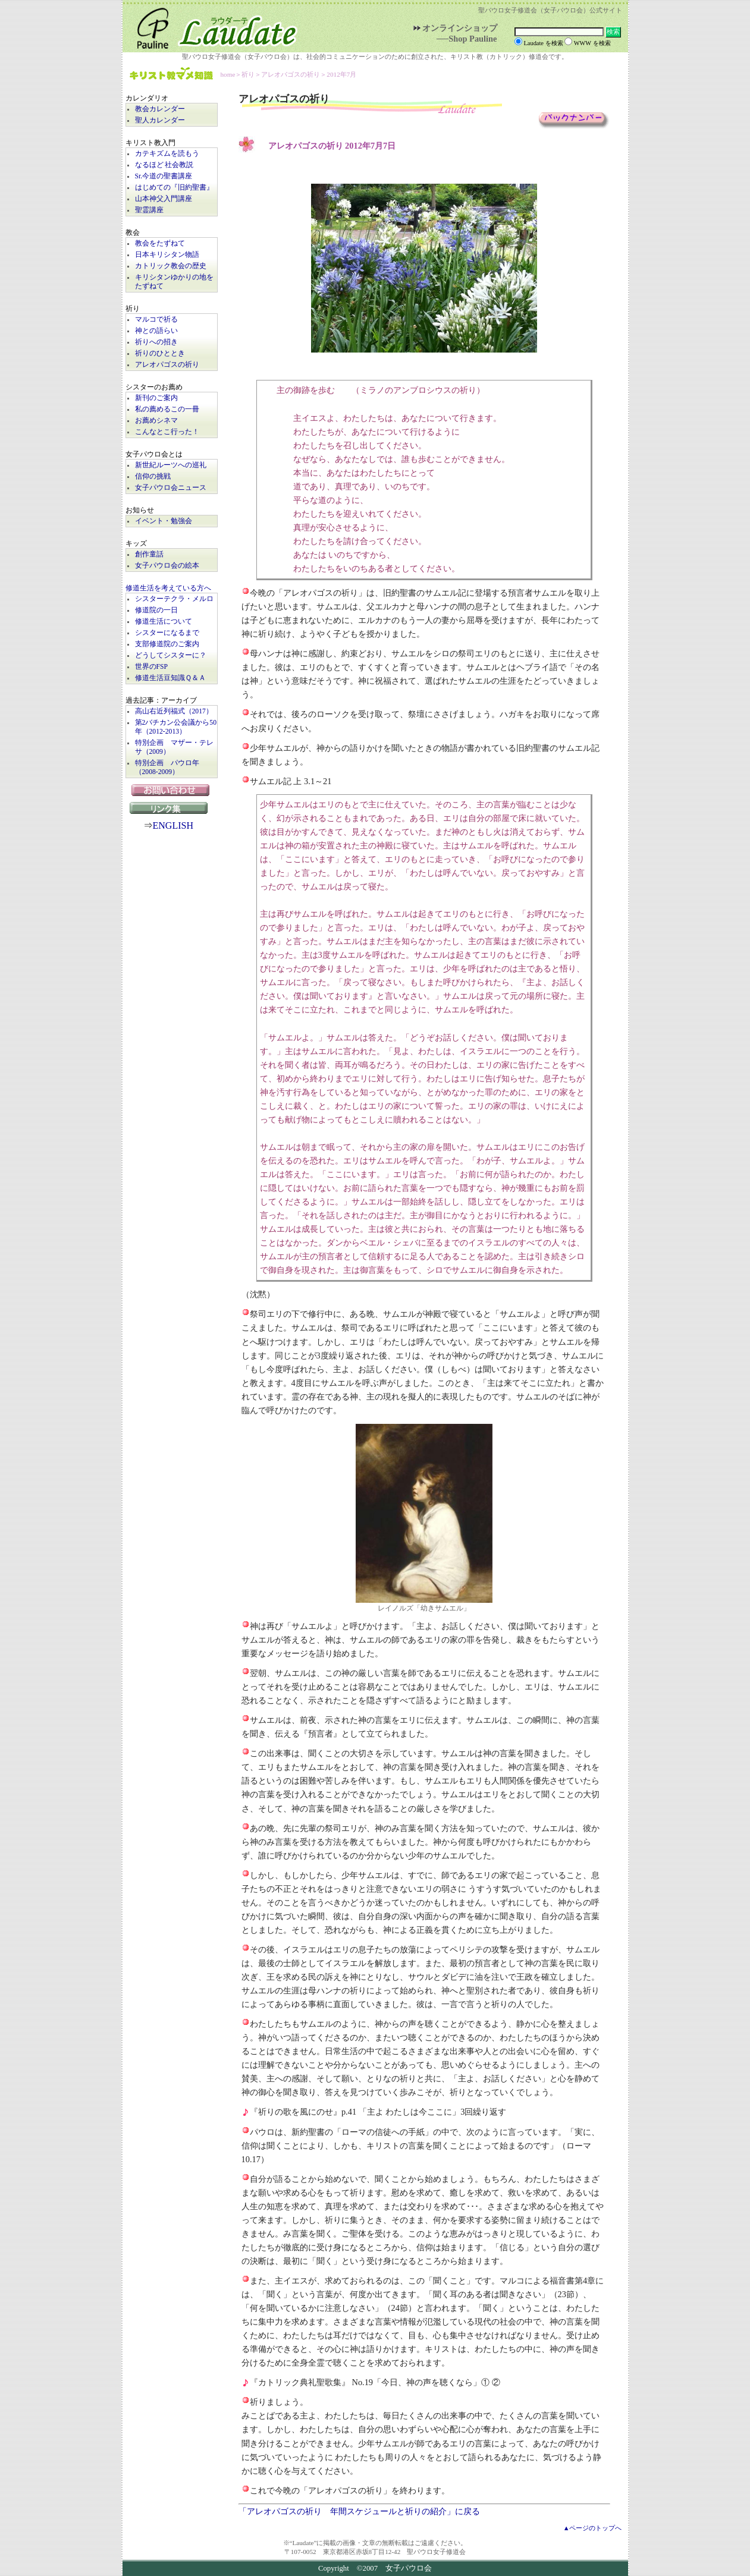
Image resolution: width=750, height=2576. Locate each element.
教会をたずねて (160, 243)
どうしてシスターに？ (170, 655)
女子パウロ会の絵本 (167, 566)
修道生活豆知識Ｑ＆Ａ (170, 678)
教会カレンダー (160, 109)
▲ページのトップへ (592, 2527)
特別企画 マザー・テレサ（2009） (174, 747)
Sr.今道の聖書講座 (164, 176)
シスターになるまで (167, 633)
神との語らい (156, 331)
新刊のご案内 (156, 398)
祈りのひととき (160, 353)
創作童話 (149, 554)
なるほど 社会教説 (164, 165)
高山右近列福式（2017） (174, 711)
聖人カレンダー (160, 120)
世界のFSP (151, 667)
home (228, 74)
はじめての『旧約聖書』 (174, 187)
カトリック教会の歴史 (170, 266)
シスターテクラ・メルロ (174, 599)
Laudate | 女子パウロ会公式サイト (212, 26)
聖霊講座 (149, 210)
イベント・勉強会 (163, 521)
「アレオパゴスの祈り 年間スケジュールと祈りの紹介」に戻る (359, 2511)
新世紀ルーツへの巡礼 (170, 465)
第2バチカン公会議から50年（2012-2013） (176, 727)
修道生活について (163, 621)
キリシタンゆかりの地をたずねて (174, 281)
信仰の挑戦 (153, 476)
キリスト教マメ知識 (171, 74)
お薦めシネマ (156, 420)
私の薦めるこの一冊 (167, 409)
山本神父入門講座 (163, 199)
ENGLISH (173, 825)
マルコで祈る (156, 319)
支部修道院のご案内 (167, 644)
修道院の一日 (156, 610)
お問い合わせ (171, 790)
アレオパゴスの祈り (167, 365)
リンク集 (171, 808)
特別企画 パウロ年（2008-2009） (167, 767)
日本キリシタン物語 (167, 255)
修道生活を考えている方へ (168, 588)
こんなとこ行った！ (167, 432)
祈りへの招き (156, 342)
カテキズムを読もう (167, 154)
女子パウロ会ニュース (170, 488)
